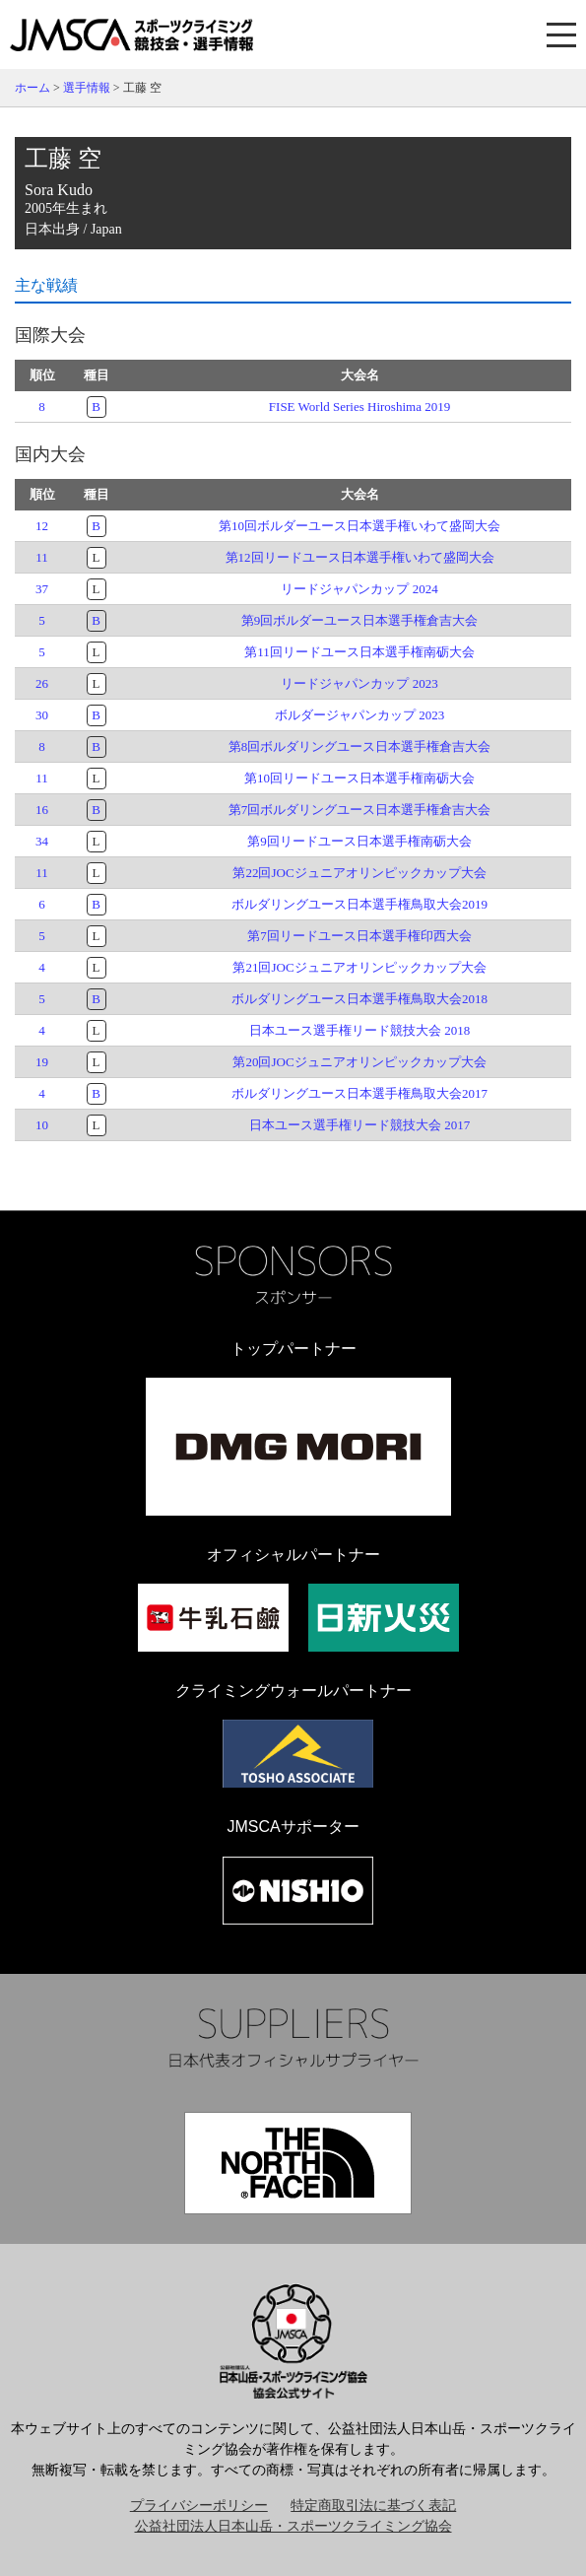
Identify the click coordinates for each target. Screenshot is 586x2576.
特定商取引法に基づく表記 (373, 2505)
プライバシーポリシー (199, 2505)
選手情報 (86, 88)
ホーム (32, 88)
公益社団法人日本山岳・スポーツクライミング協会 (293, 2526)
